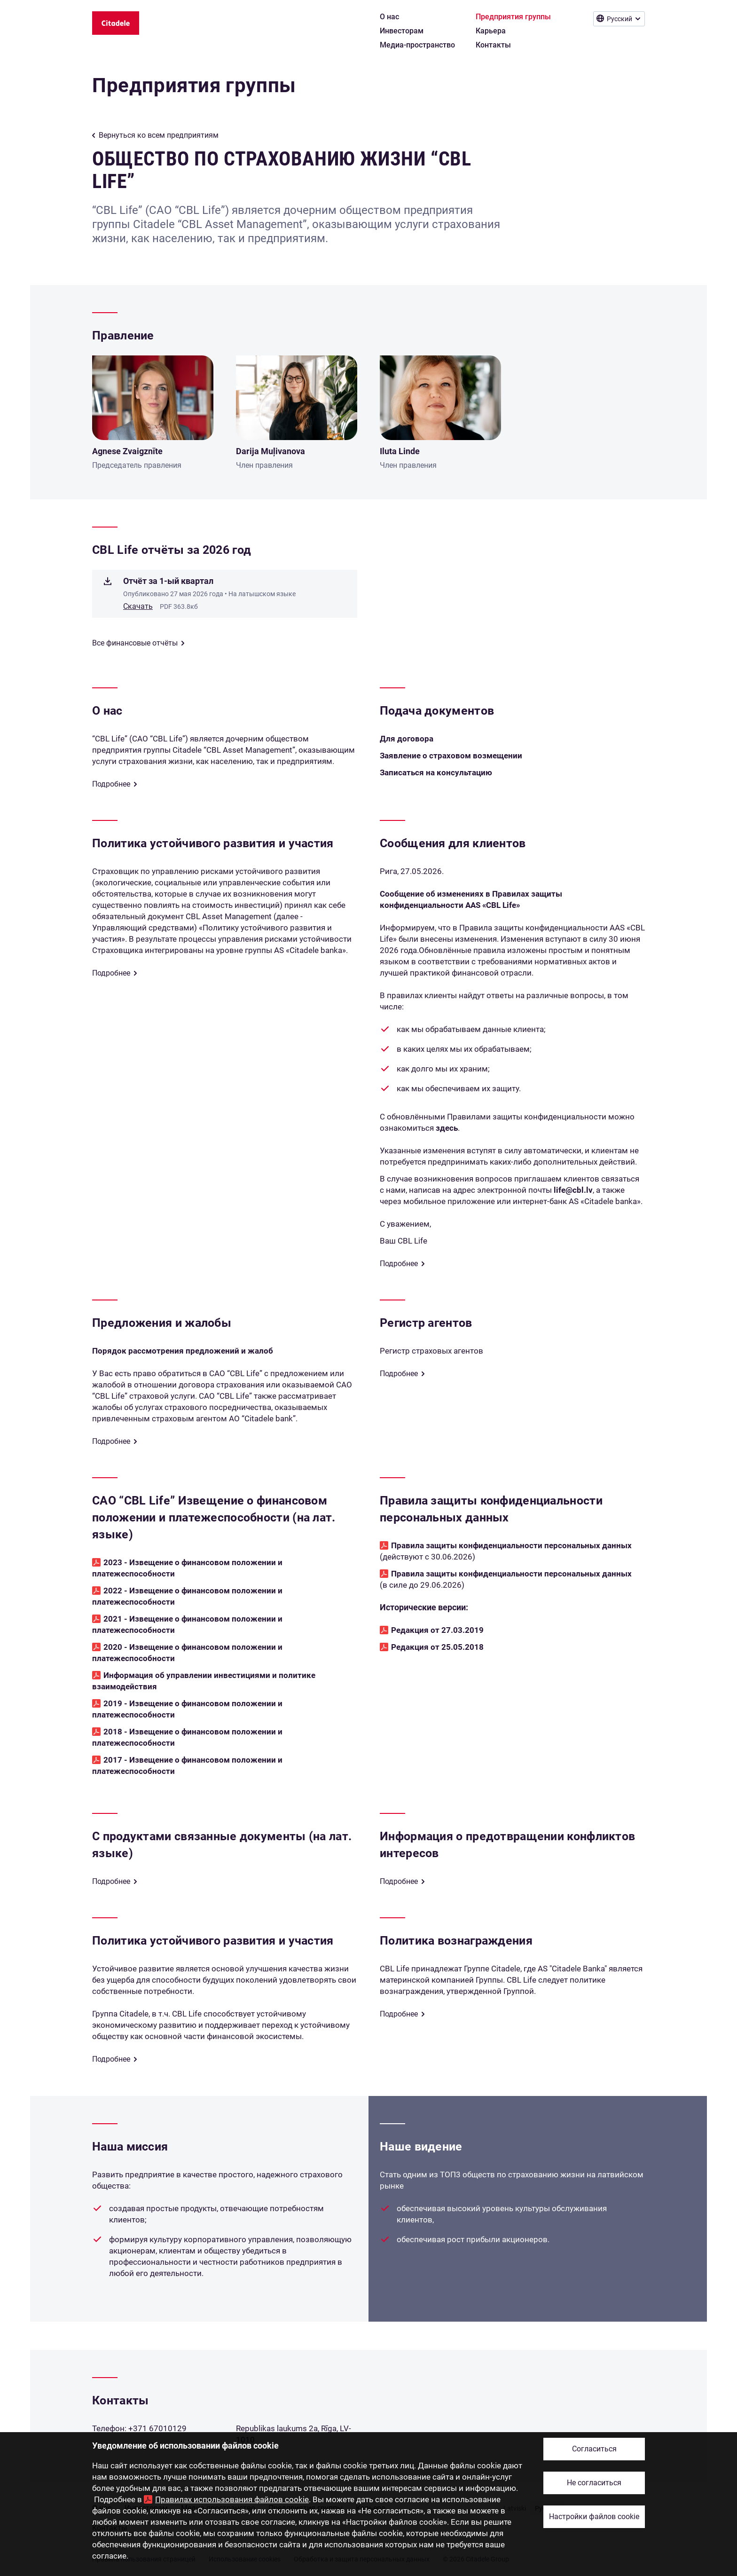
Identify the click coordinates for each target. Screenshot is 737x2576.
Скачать (138, 606)
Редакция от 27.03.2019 (437, 1630)
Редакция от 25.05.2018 (437, 1647)
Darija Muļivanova (270, 451)
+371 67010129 (157, 2428)
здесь (447, 1128)
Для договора (406, 738)
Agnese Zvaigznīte (127, 451)
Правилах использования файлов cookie (232, 2499)
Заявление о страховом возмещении (451, 755)
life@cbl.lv (573, 1190)
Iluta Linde (400, 451)
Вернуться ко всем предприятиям (159, 135)
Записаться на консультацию (436, 772)
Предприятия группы (194, 85)
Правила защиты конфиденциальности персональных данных (511, 1545)
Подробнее (111, 784)
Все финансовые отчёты (135, 642)
